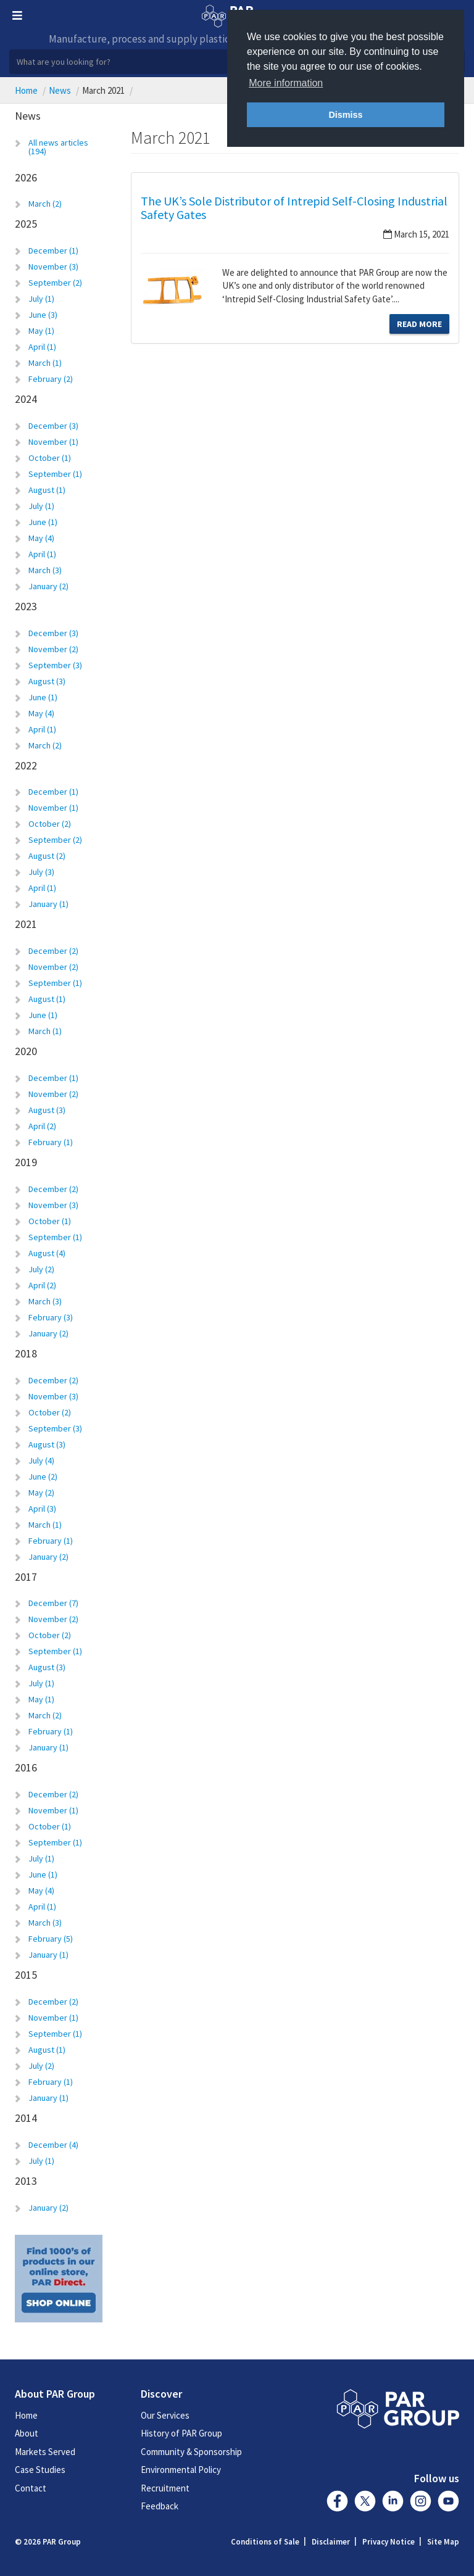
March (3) (45, 570)
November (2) (53, 649)
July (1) (41, 298)
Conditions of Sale (265, 2542)
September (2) (55, 282)
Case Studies (40, 2469)
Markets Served (45, 2452)
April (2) (42, 1126)
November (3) (53, 266)
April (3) (42, 1508)
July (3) (41, 871)
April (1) (42, 346)
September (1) (55, 473)
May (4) (41, 538)
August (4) (46, 1253)
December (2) (53, 950)
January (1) (48, 903)
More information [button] (286, 83)
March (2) (45, 203)
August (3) (46, 681)
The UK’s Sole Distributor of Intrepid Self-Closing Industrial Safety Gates (294, 207)
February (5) (50, 1938)
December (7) (53, 1603)
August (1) (46, 489)
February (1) (50, 1142)
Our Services (165, 2415)
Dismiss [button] (345, 115)
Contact (30, 2488)
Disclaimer (331, 2542)
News (60, 90)
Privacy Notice (388, 2542)
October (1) (49, 457)
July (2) (41, 1269)
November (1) (53, 441)
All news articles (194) (58, 147)
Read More (419, 323)
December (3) (53, 425)
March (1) (45, 362)
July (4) (41, 1460)
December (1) (53, 250)
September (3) (55, 665)
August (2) (46, 855)
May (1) (41, 330)
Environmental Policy (181, 2469)
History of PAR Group (181, 2433)
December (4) (53, 2144)
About (26, 2433)
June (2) (42, 1476)
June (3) (42, 314)
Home (26, 90)
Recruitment (165, 2488)
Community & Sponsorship (191, 2452)
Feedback (159, 2506)
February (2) (50, 378)
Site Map (443, 2542)
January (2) (48, 586)
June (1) (42, 522)
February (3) (50, 1317)
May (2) (41, 1492)
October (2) (49, 823)
